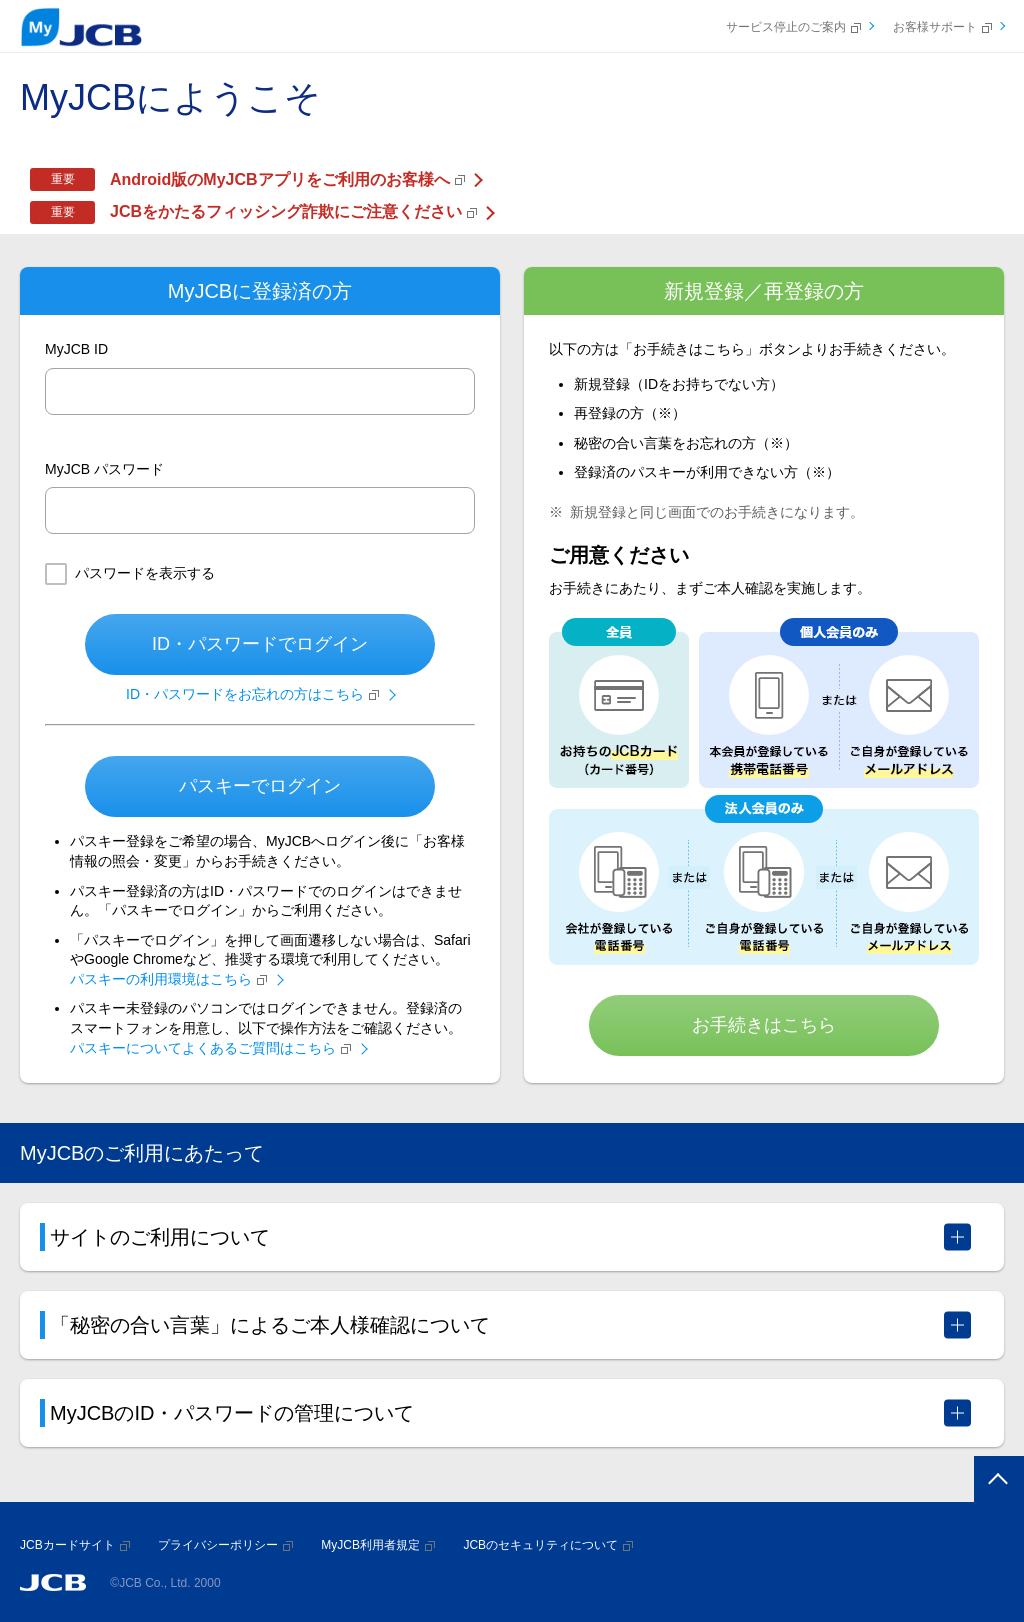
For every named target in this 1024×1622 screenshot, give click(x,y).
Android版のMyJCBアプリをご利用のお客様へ (287, 179)
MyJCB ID (76, 349)
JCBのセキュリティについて (548, 1545)
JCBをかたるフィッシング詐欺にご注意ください (293, 211)
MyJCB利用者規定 (378, 1545)
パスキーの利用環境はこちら (168, 979)
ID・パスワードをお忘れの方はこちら (252, 694)
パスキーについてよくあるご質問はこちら (210, 1048)
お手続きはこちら (764, 1025)
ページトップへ (995, 1481)
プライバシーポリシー (225, 1545)
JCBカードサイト (75, 1545)
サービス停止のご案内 (793, 27)
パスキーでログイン (260, 786)
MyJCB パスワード (104, 469)
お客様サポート (942, 27)
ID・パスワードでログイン (260, 644)
